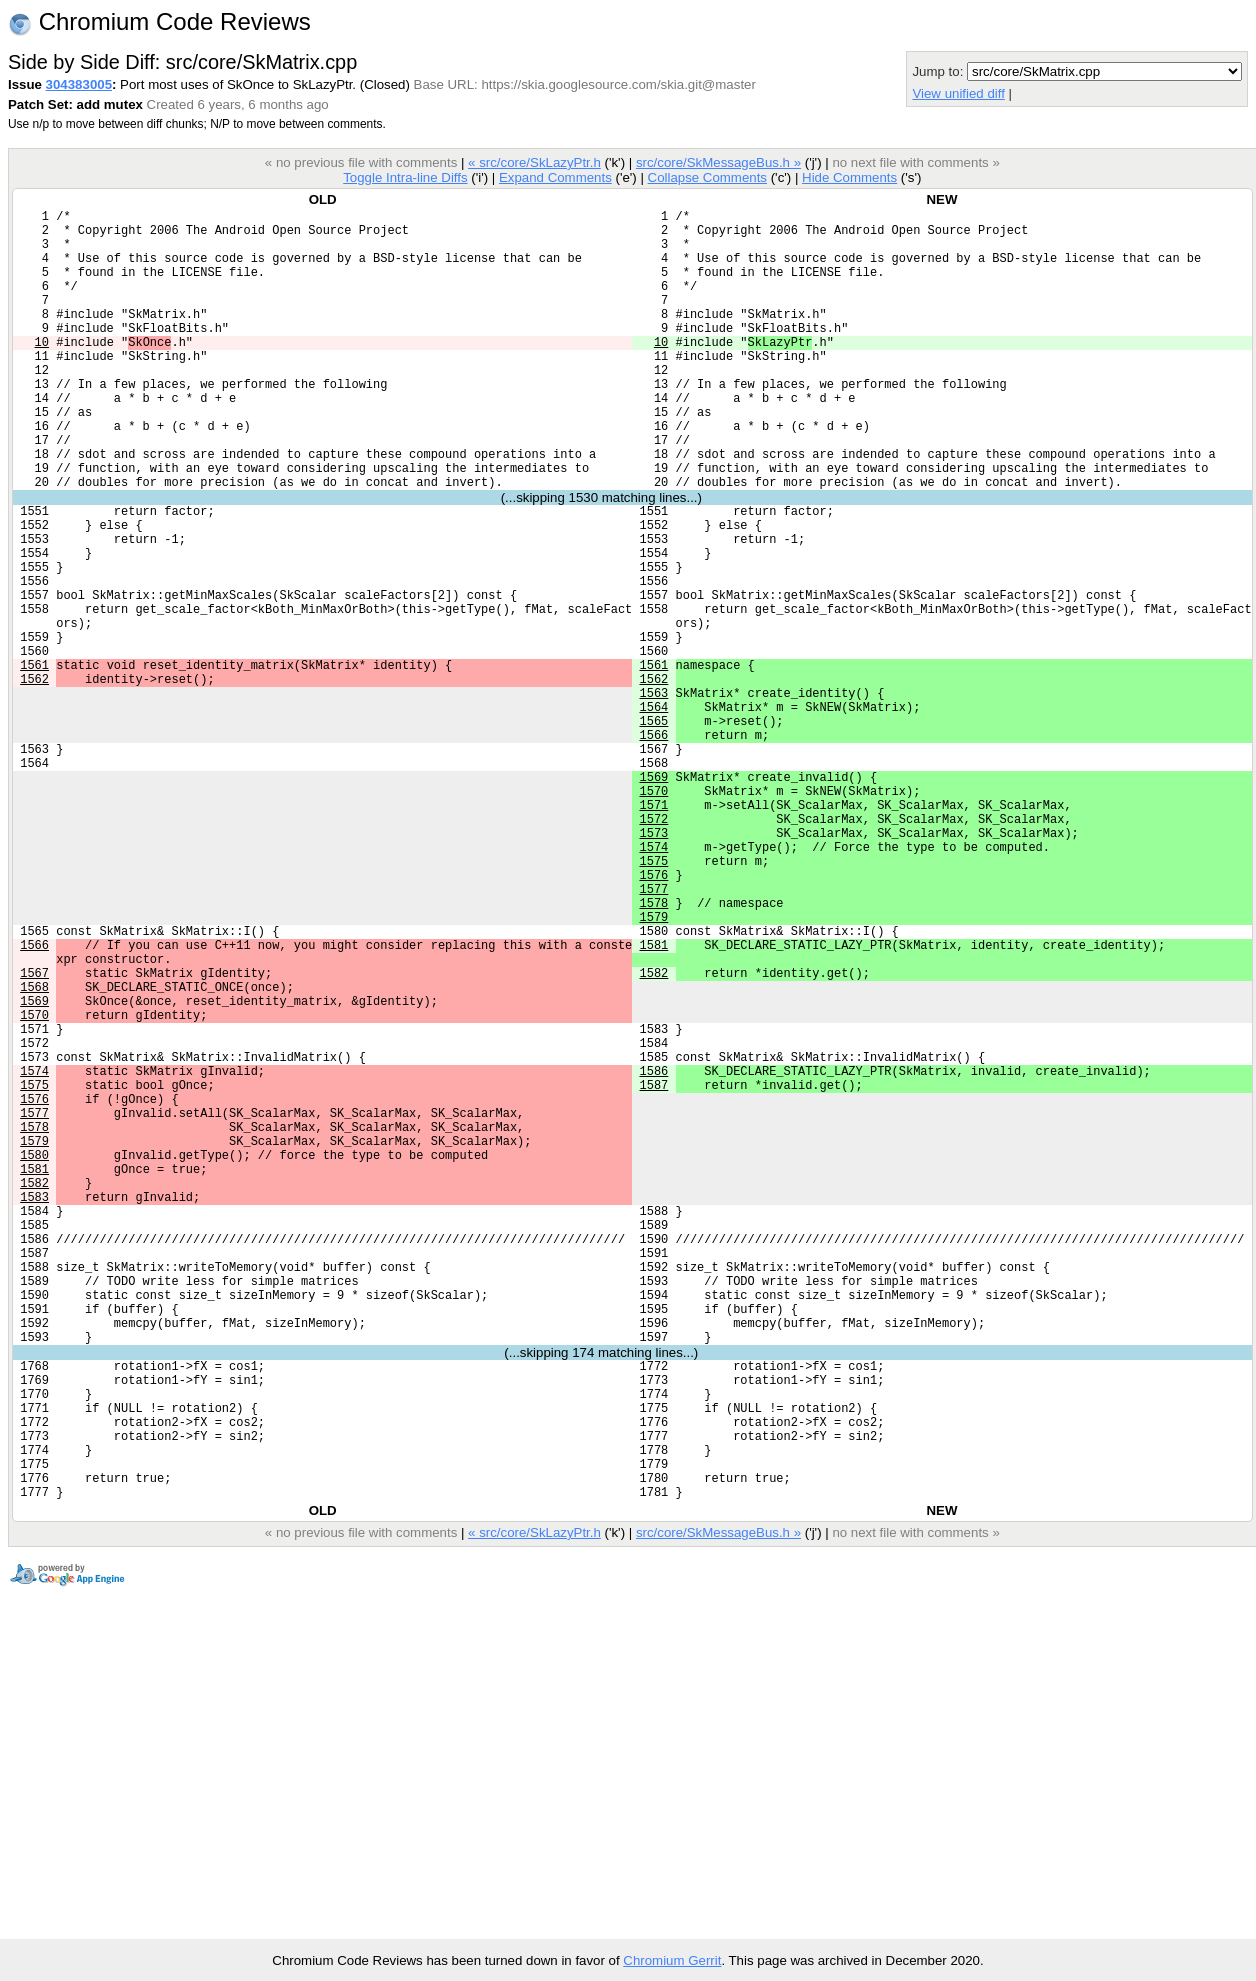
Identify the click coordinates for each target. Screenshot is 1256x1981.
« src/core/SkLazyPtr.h (534, 162)
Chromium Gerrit (672, 1960)
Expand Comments (555, 177)
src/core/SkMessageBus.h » (718, 162)
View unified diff (958, 93)
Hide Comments (849, 177)
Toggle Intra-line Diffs (405, 177)
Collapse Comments (706, 177)
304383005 (79, 84)
